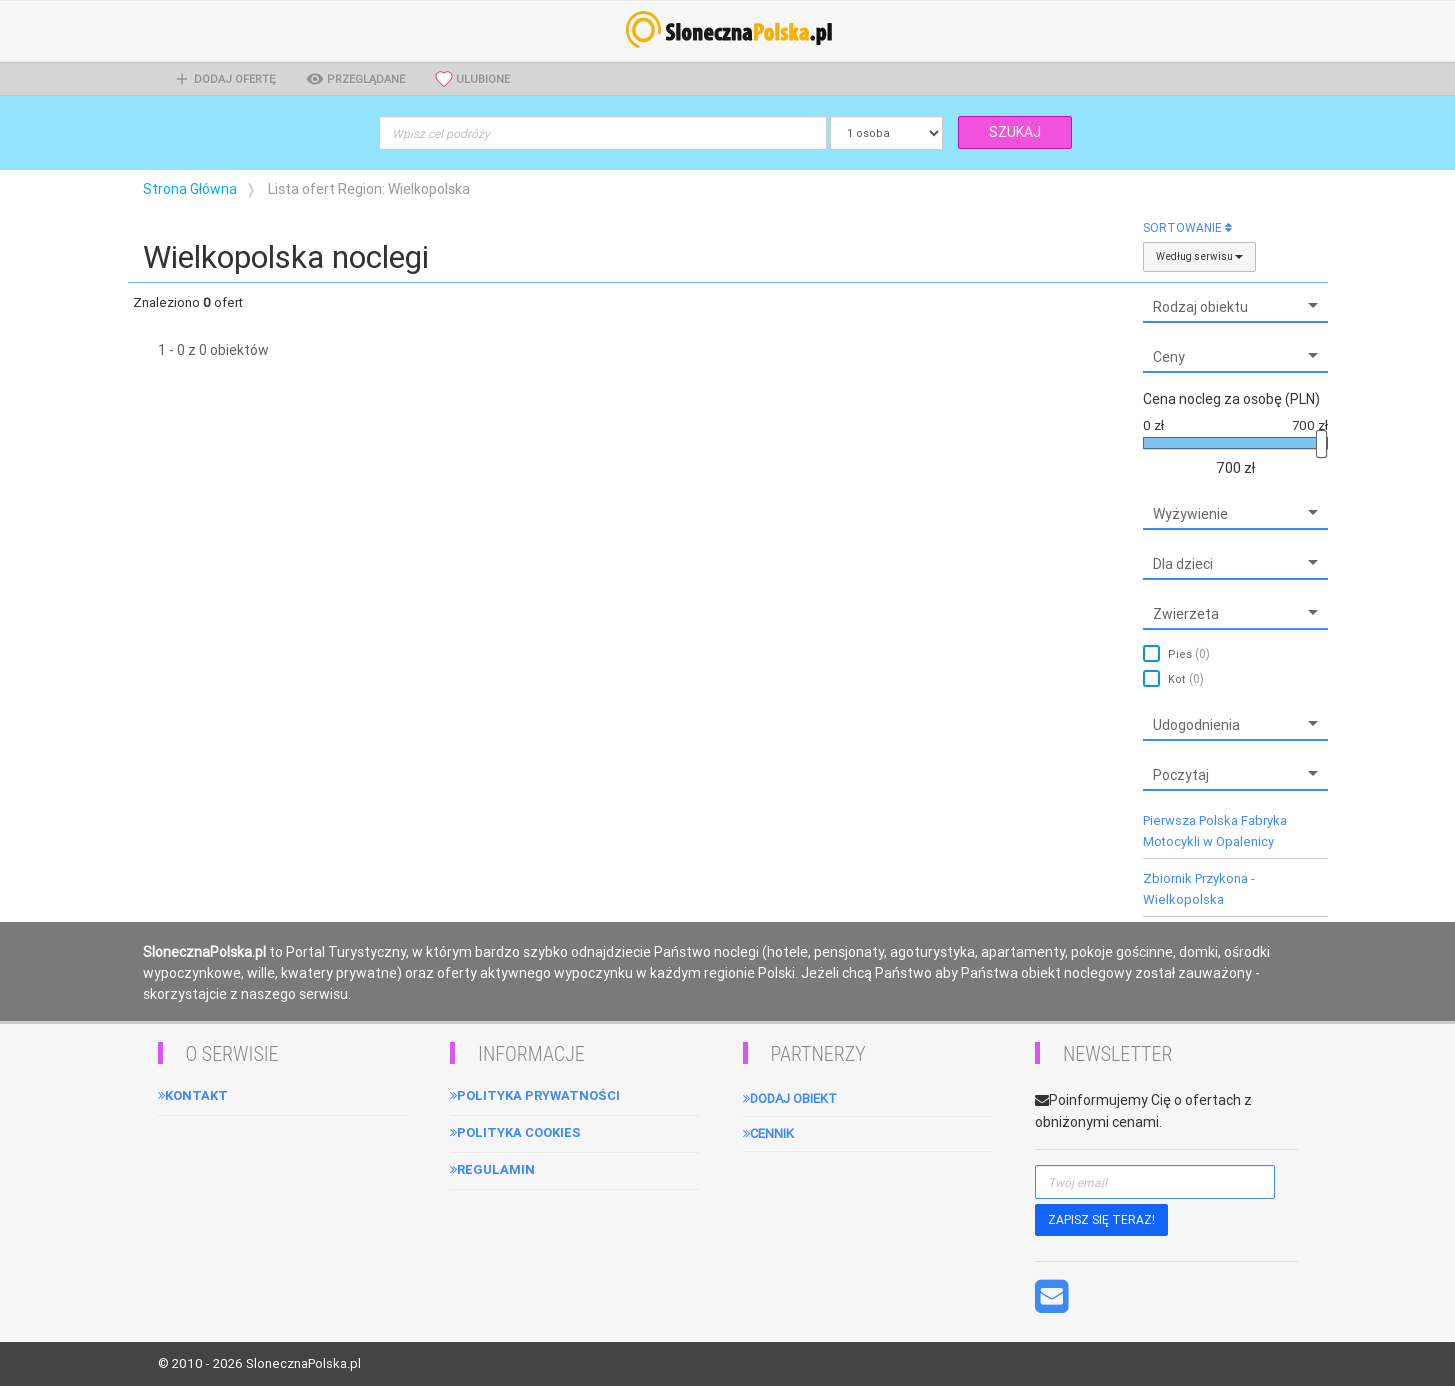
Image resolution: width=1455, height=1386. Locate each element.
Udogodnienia (1196, 725)
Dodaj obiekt (790, 1098)
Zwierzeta (1186, 614)
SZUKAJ (1015, 132)
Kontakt (193, 1095)
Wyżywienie (1190, 514)
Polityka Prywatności (535, 1095)
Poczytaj (1181, 775)
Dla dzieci (1183, 564)
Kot (1186, 678)
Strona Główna (190, 189)
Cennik (768, 1133)
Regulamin (492, 1169)
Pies (1189, 653)
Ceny (1169, 357)
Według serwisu (1199, 256)
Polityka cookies (515, 1132)
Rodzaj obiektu (1200, 307)
